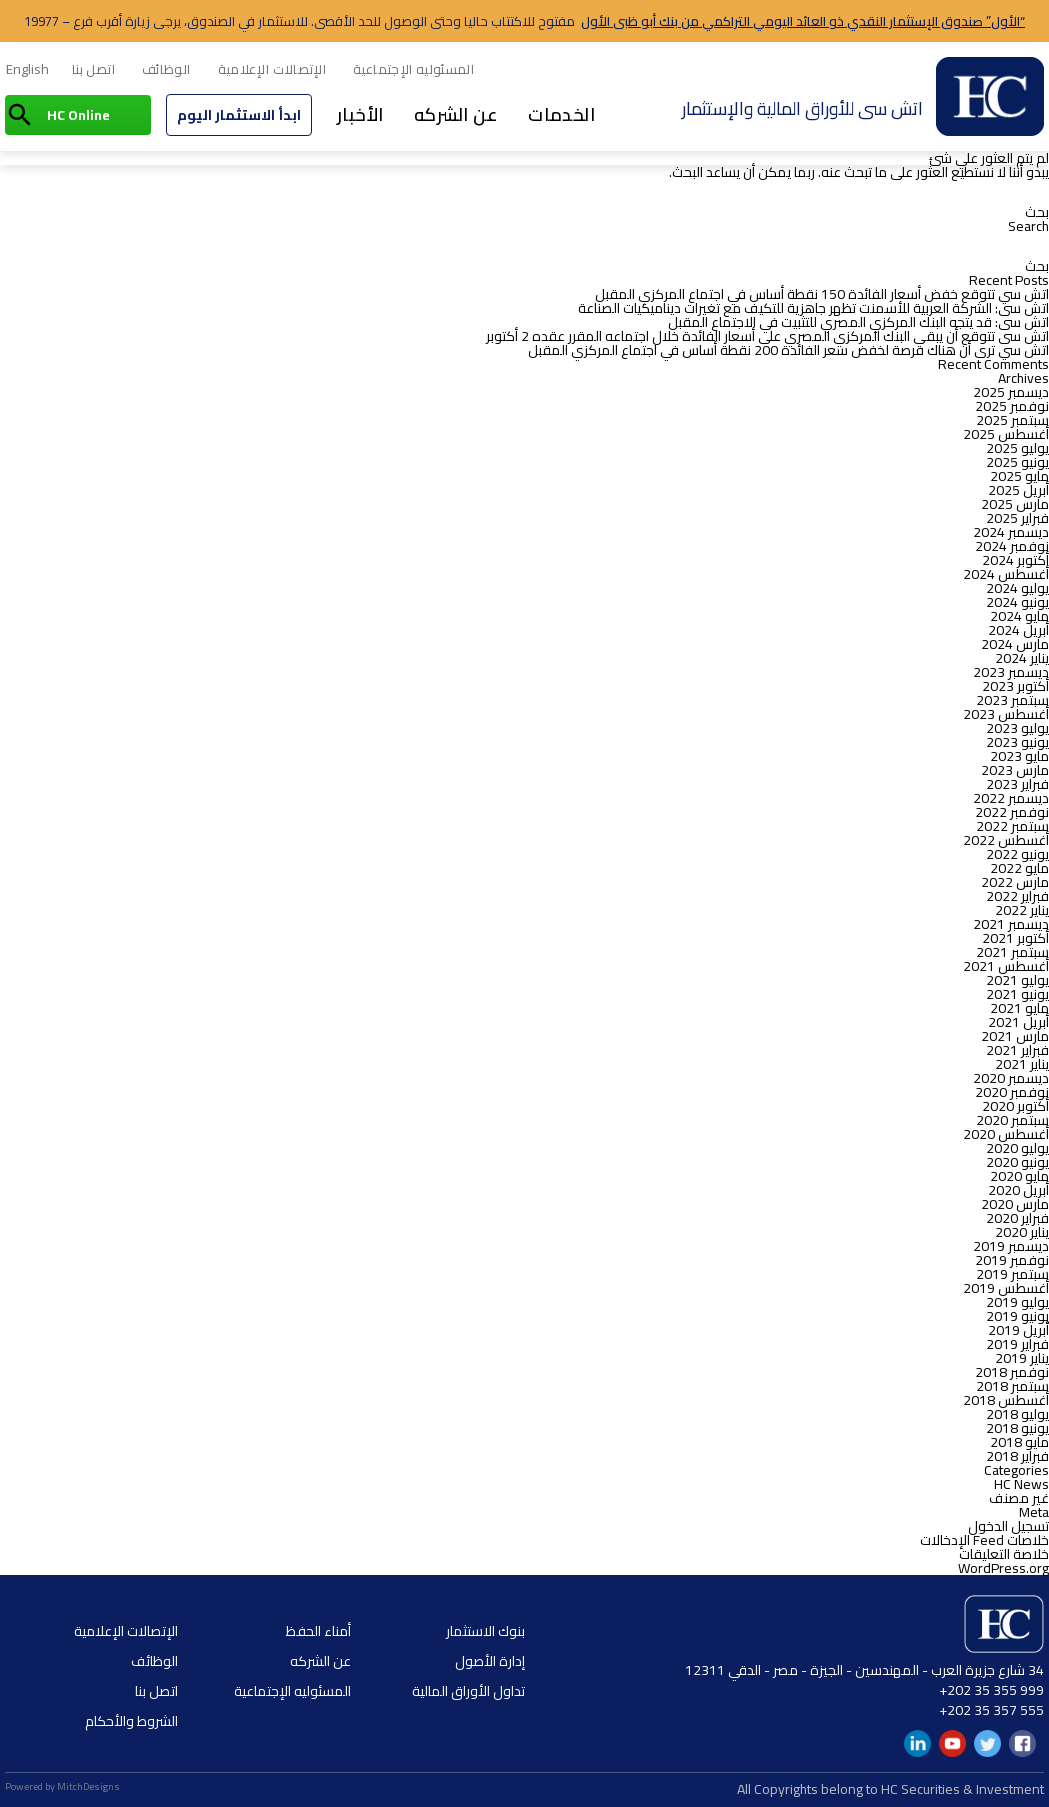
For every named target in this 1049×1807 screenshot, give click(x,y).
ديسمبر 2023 (1011, 672)
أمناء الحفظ (318, 1631)
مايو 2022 (1019, 868)
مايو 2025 (1019, 476)
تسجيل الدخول (1008, 1526)
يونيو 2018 (1017, 1428)
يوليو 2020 (1017, 1148)
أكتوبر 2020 (1015, 1106)
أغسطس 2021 (1006, 966)
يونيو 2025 (1017, 462)
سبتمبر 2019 (1012, 1274)
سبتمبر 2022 (1012, 826)
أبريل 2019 (1018, 1330)
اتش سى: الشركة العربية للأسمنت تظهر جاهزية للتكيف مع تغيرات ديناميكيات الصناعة (813, 308)
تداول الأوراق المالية (468, 1691)
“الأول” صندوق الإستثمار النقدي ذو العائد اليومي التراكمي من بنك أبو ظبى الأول (803, 21)
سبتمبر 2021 (1012, 952)
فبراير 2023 (1017, 784)
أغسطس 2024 (1006, 574)
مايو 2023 (1019, 756)
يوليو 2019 (1017, 1302)
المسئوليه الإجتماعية (413, 69)
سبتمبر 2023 (1012, 700)
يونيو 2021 (1017, 994)
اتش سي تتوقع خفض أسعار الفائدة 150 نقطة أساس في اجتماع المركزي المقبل (822, 294)
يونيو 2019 (1017, 1316)
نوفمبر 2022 (1012, 812)
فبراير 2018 (1017, 1456)
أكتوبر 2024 (1015, 560)
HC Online (78, 115)
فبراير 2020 (1017, 1218)
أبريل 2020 (1018, 1190)
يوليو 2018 (1017, 1414)
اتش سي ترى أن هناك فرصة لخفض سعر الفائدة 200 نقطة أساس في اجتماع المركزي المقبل (788, 350)
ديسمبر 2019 (1011, 1246)
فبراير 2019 (1017, 1344)
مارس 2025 (1015, 504)
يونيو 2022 (1017, 854)
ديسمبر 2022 (1011, 798)
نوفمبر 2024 (1012, 546)
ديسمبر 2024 (1011, 532)
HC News (1021, 1484)
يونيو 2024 (1017, 602)
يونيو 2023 (1017, 742)
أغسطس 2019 (1006, 1288)
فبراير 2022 (1017, 896)
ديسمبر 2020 (1011, 1078)
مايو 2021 (1019, 1008)
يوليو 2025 (1017, 448)
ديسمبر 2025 (1011, 392)
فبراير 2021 (1017, 1050)
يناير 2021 (1022, 1064)
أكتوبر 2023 (1015, 686)
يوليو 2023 (1017, 728)
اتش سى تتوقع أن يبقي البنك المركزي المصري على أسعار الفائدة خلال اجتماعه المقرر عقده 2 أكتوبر (767, 336)
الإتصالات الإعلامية (272, 69)
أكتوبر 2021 (1015, 938)
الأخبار (360, 114)
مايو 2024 (1019, 616)
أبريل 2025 (1018, 490)
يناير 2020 (1022, 1232)
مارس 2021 (1015, 1036)
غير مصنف (1019, 1498)
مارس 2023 (1015, 770)
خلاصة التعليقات (1004, 1554)
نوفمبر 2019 (1012, 1260)
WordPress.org (1003, 1568)
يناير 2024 (1022, 658)
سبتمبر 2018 (1012, 1386)
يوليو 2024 (1017, 588)
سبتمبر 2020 (1012, 1120)
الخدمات (561, 114)
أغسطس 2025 (1006, 434)
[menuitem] (27, 70)
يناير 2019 (1022, 1358)
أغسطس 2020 (1006, 1134)
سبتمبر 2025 (1012, 420)
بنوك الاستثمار (485, 1631)
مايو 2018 (1019, 1442)
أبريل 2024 (1018, 630)
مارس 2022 (1015, 882)
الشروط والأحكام (131, 1721)
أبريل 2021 (1018, 1022)
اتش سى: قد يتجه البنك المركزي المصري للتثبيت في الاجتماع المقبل (858, 322)
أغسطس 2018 (1006, 1400)
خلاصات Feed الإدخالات (984, 1540)
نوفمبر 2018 (1012, 1372)
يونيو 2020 (1017, 1162)
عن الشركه (456, 114)
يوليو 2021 (1017, 980)
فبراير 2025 (1017, 518)
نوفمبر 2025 (1012, 406)
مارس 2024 (1015, 644)
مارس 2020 (1015, 1204)
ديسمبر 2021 (1011, 924)
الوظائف (166, 69)
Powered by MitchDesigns (62, 1786)
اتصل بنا (93, 69)
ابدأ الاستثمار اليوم (239, 115)
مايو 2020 (1019, 1176)
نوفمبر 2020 (1012, 1092)
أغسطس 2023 (1006, 714)
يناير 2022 (1022, 910)
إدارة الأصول (490, 1661)
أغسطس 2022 (1006, 840)
